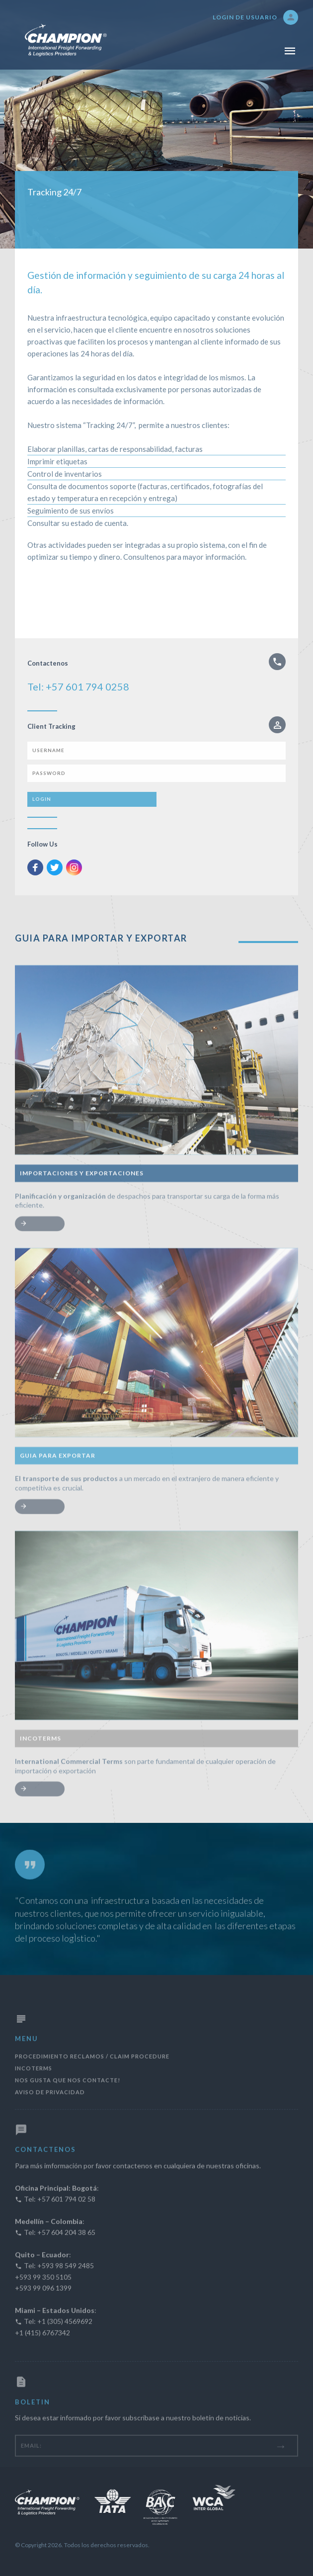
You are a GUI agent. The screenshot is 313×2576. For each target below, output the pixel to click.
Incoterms (33, 2086)
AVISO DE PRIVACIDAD (50, 2110)
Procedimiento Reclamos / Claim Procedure (92, 2074)
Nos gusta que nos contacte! (67, 2098)
